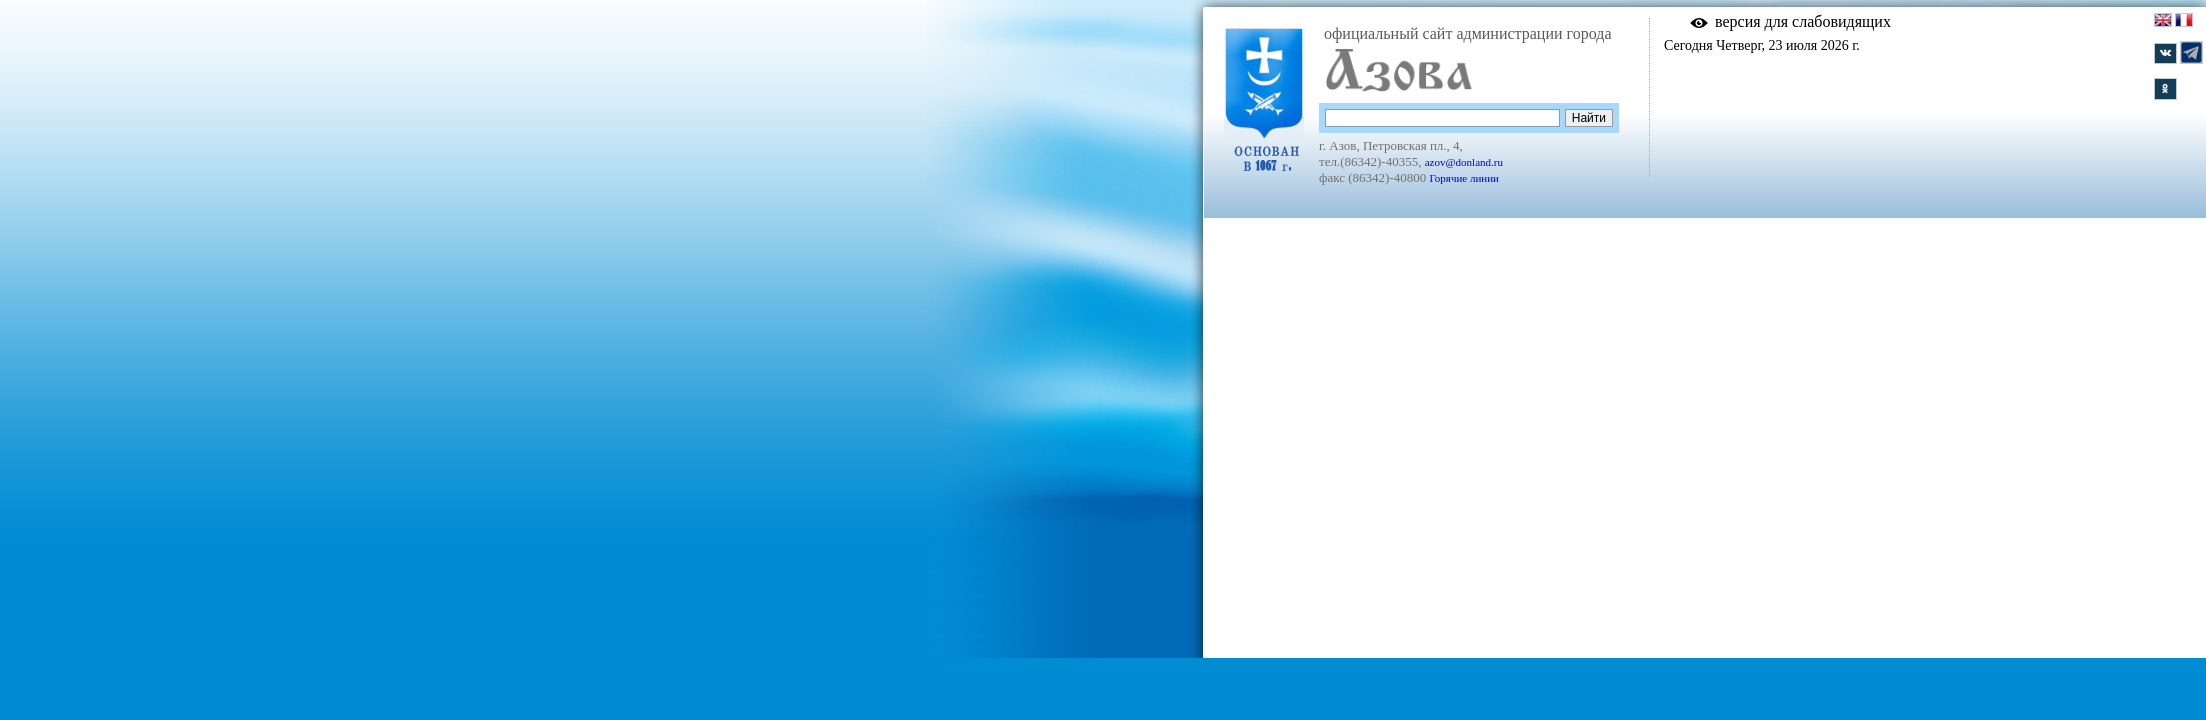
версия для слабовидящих (1803, 21)
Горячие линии (1464, 178)
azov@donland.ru (1464, 162)
